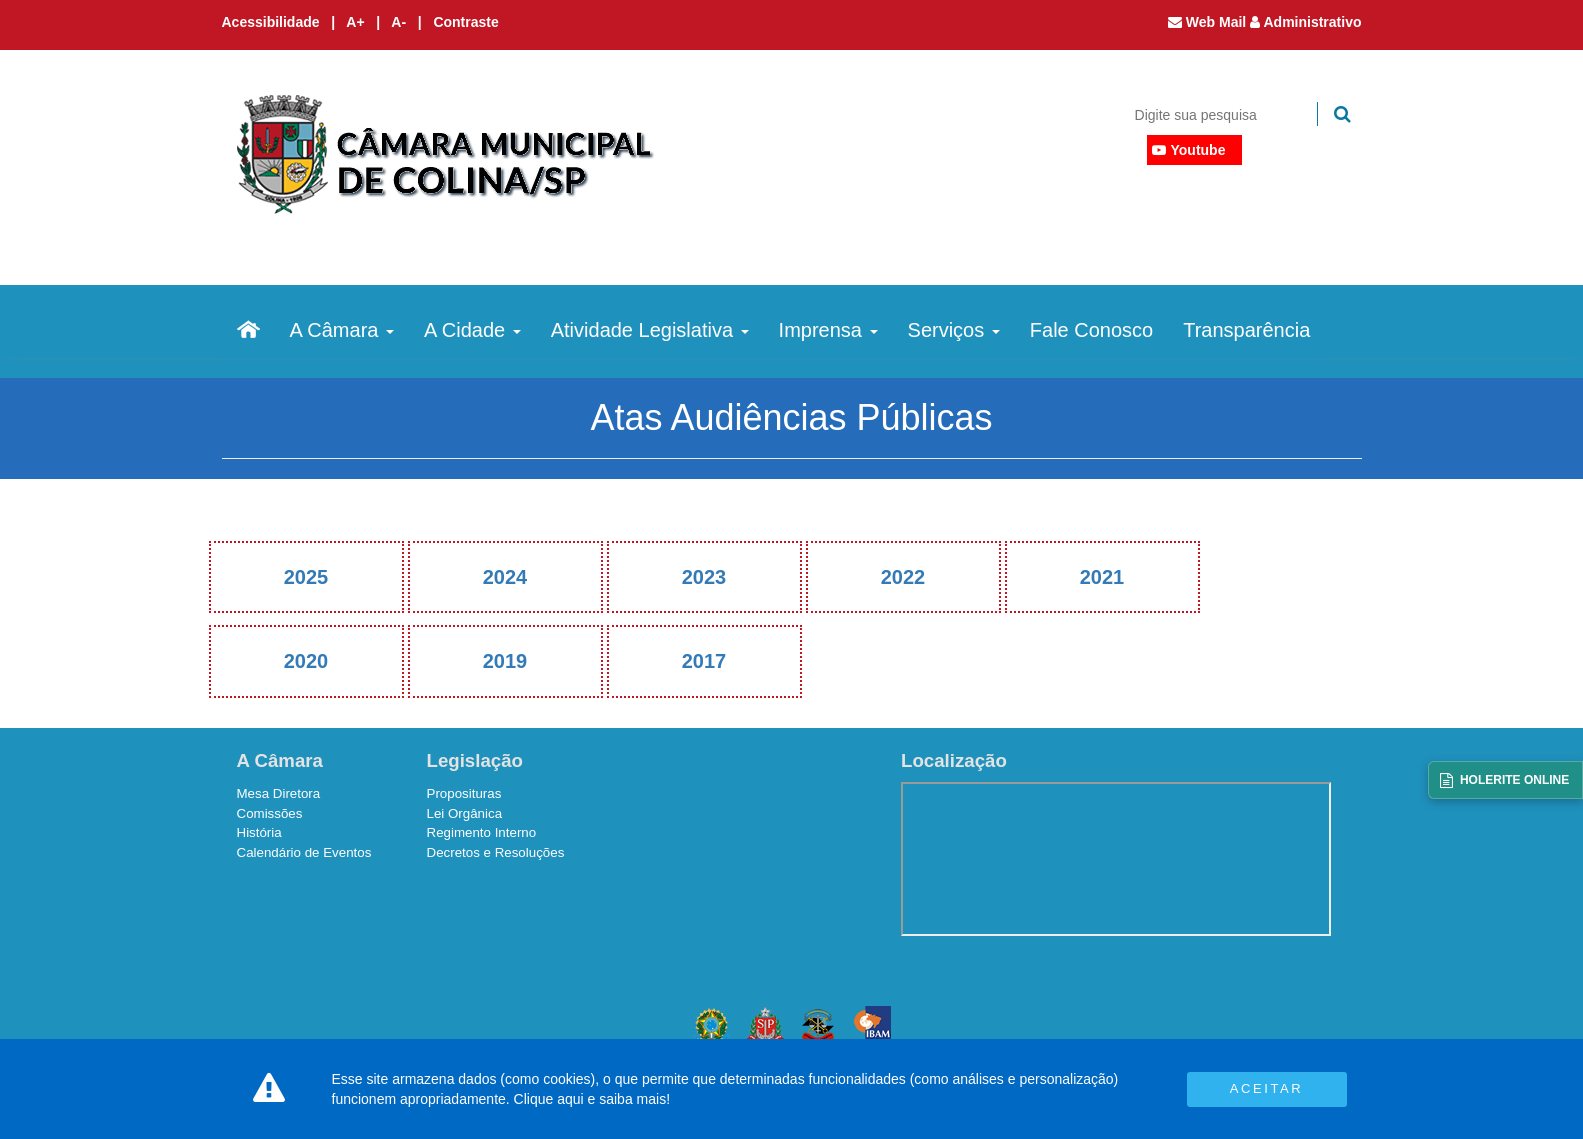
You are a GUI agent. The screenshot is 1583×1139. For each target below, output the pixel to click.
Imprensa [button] (828, 330)
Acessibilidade (271, 22)
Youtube (1198, 150)
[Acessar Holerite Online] (1505, 780)
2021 (1102, 577)
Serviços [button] (954, 330)
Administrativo (1305, 22)
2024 (505, 577)
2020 (306, 661)
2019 (505, 661)
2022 (903, 577)
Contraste (465, 22)
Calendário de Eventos (304, 852)
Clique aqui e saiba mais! (592, 1099)
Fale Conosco (1091, 330)
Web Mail (1209, 22)
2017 (704, 661)
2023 (704, 577)
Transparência (1246, 330)
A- (400, 22)
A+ (357, 22)
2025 (306, 577)
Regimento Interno (482, 832)
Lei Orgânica (465, 813)
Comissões (270, 813)
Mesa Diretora (279, 793)
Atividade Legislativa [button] (650, 330)
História (259, 832)
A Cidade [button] (472, 330)
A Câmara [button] (342, 330)
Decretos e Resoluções (496, 852)
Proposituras (464, 793)
